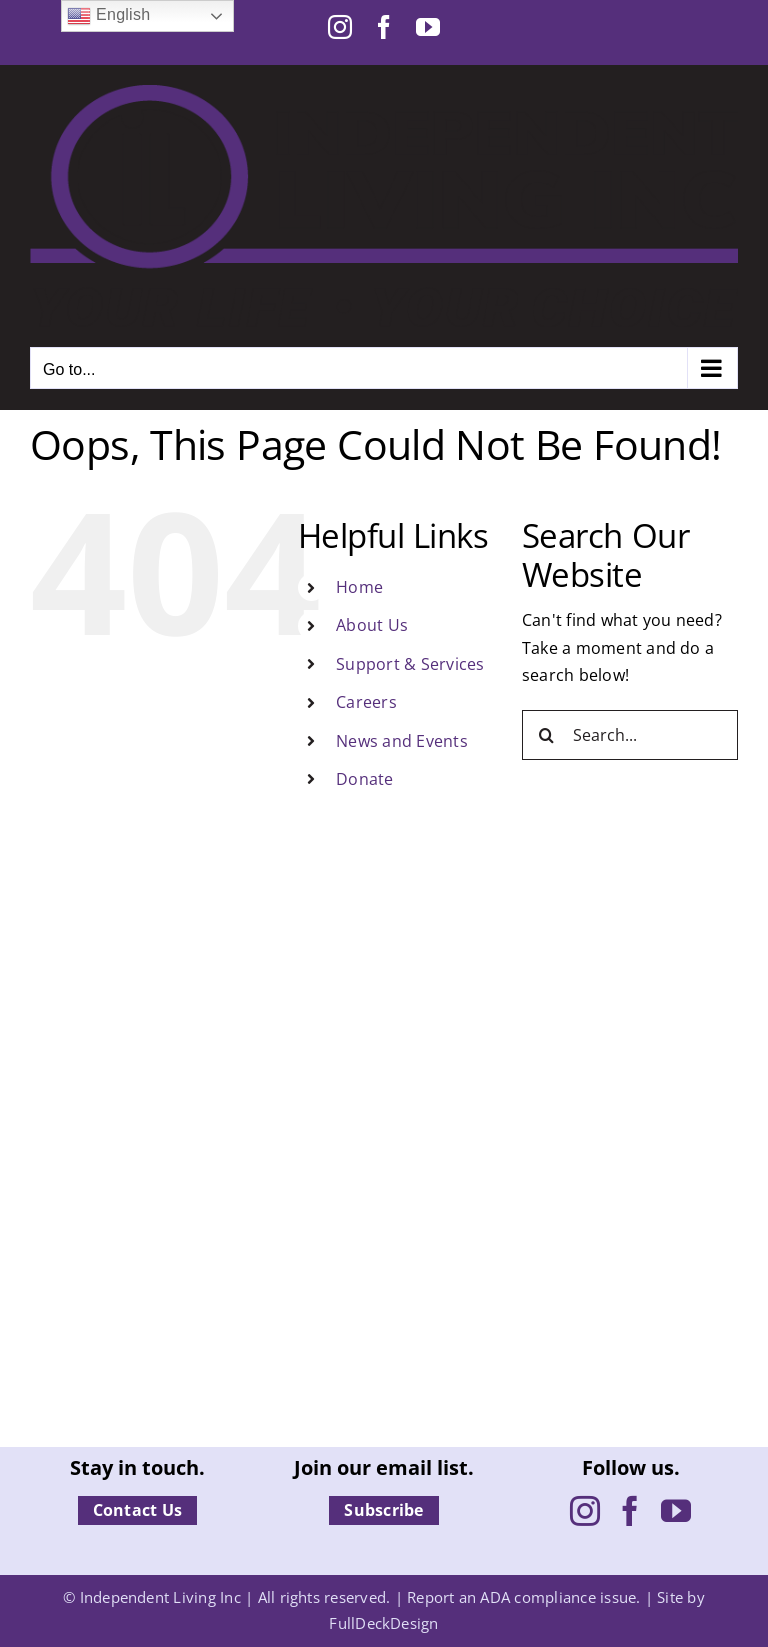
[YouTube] (676, 1511)
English (108, 16)
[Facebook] (630, 1511)
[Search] (547, 735)
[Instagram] (585, 1511)
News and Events (402, 741)
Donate (364, 779)
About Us (372, 625)
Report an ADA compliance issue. (523, 1597)
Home (359, 587)
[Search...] (630, 735)
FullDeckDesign (383, 1623)
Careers (366, 702)
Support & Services (410, 664)
